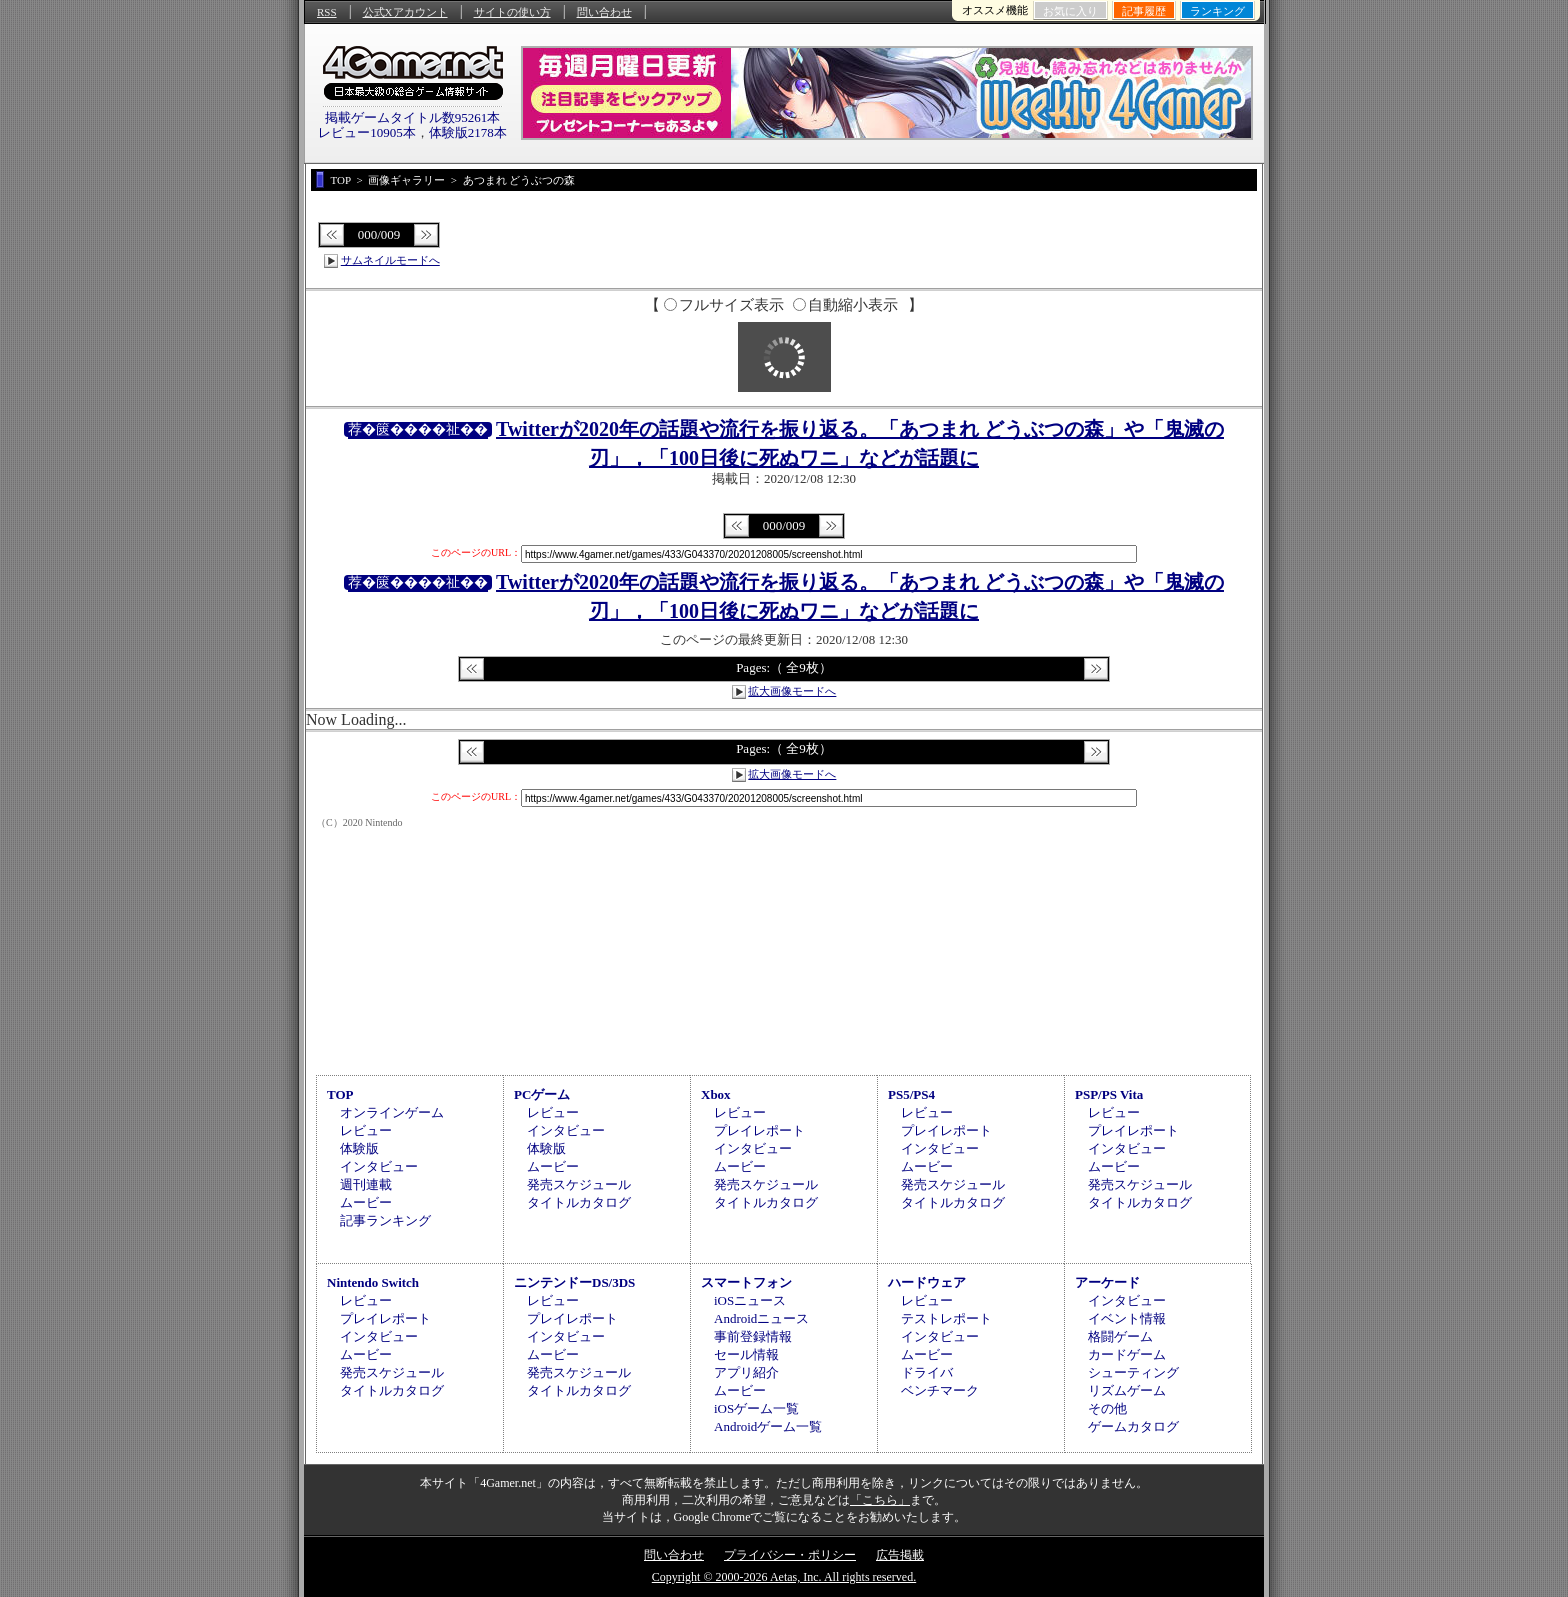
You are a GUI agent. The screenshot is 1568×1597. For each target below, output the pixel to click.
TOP (340, 1094)
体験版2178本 (468, 132)
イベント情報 (1127, 1318)
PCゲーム (542, 1094)
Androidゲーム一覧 (768, 1426)
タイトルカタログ (579, 1202)
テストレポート (946, 1318)
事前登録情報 (753, 1336)
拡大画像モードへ (792, 691)
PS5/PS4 (911, 1094)
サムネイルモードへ (390, 260)
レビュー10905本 (367, 132)
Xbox (716, 1094)
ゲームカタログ (1133, 1426)
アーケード (1107, 1282)
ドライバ (927, 1372)
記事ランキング (385, 1220)
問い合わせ (604, 12)
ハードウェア (927, 1282)
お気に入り (1070, 11)
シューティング (1133, 1372)
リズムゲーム (1127, 1390)
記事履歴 (1144, 11)
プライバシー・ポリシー (790, 1555)
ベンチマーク (940, 1390)
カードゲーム (1127, 1354)
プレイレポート (759, 1130)
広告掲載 (900, 1555)
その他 (1107, 1408)
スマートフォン (746, 1282)
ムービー (366, 1202)
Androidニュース (761, 1318)
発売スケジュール (579, 1184)
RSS (327, 12)
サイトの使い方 (512, 12)
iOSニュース (750, 1300)
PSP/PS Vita (1109, 1094)
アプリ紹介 (746, 1372)
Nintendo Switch (373, 1282)
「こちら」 (880, 1500)
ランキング (1217, 11)
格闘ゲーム (1120, 1336)
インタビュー (379, 1166)
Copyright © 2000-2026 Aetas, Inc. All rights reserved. (784, 1577)
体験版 (359, 1148)
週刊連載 (366, 1184)
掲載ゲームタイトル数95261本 (413, 117)
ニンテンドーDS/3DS (574, 1282)
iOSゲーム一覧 (756, 1408)
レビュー (366, 1130)
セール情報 (746, 1354)
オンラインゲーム (392, 1112)
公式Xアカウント (405, 12)
